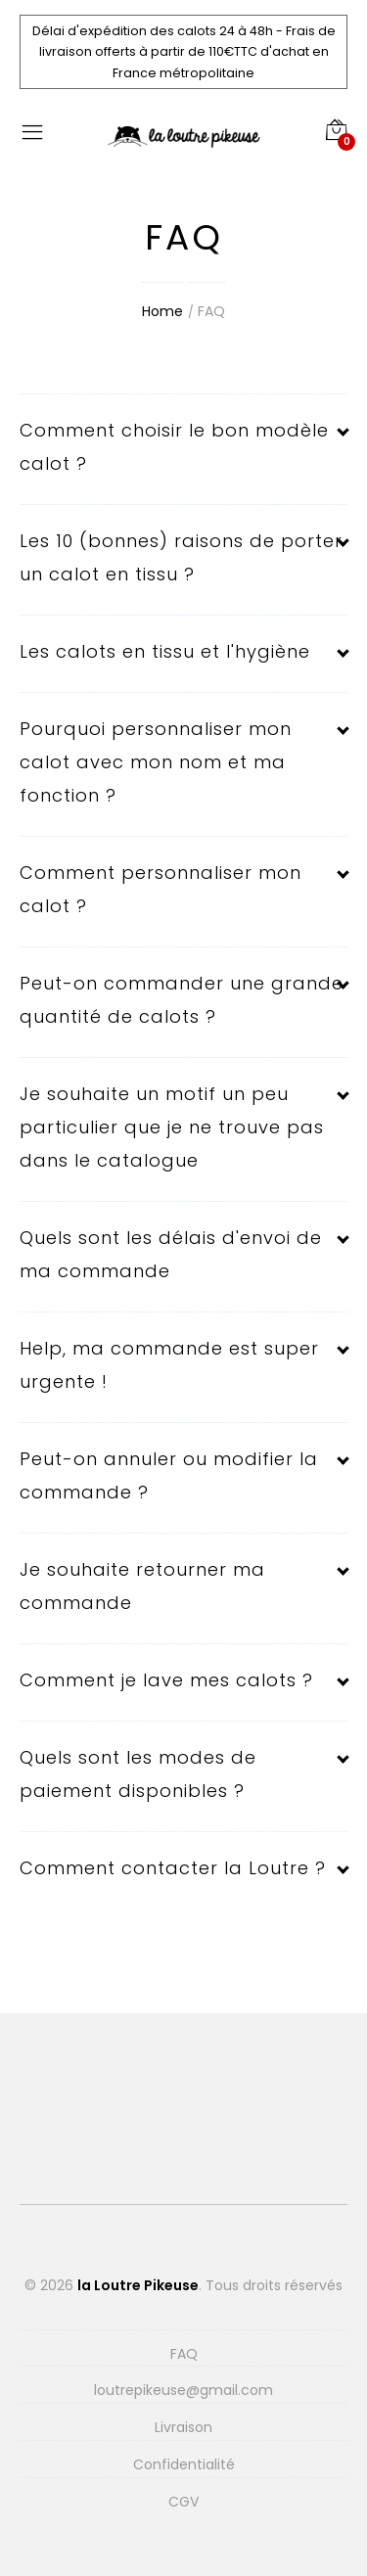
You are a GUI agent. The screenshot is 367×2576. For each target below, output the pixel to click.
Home (162, 311)
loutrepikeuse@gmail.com (183, 2390)
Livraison (183, 2427)
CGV (183, 2501)
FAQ (211, 311)
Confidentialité (184, 2464)
